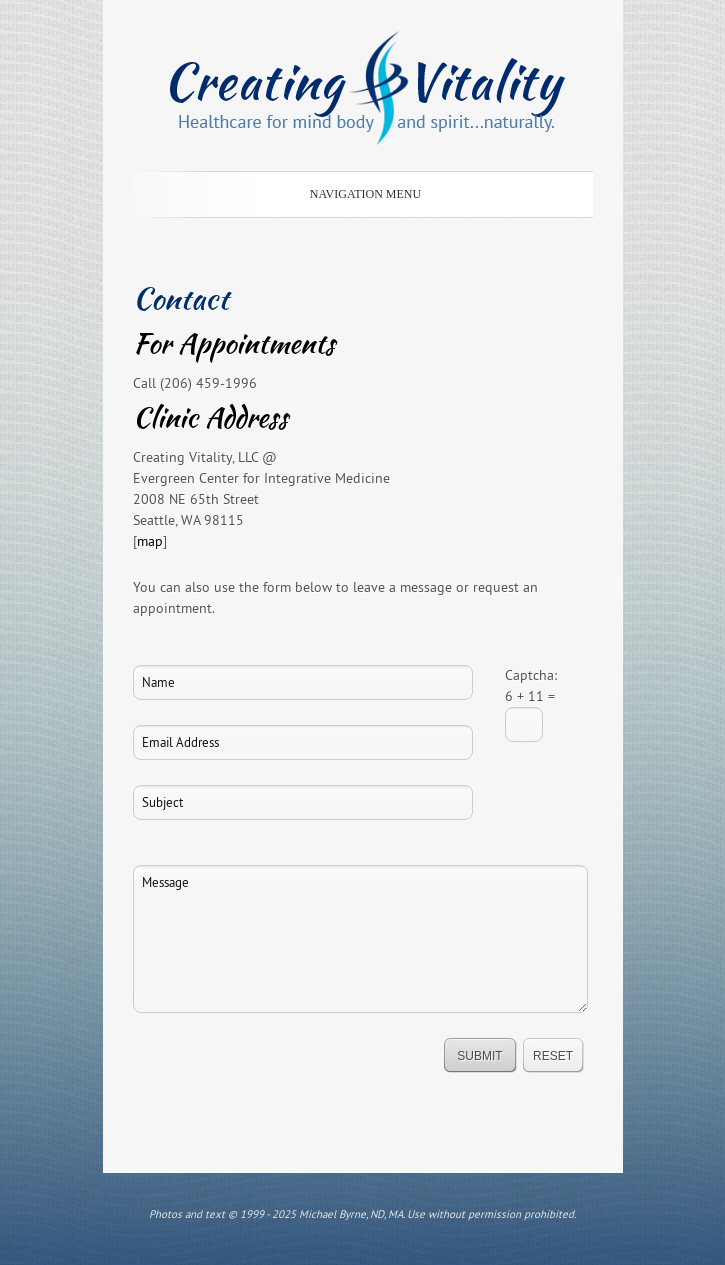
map (150, 541)
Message (360, 939)
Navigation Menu (359, 194)
